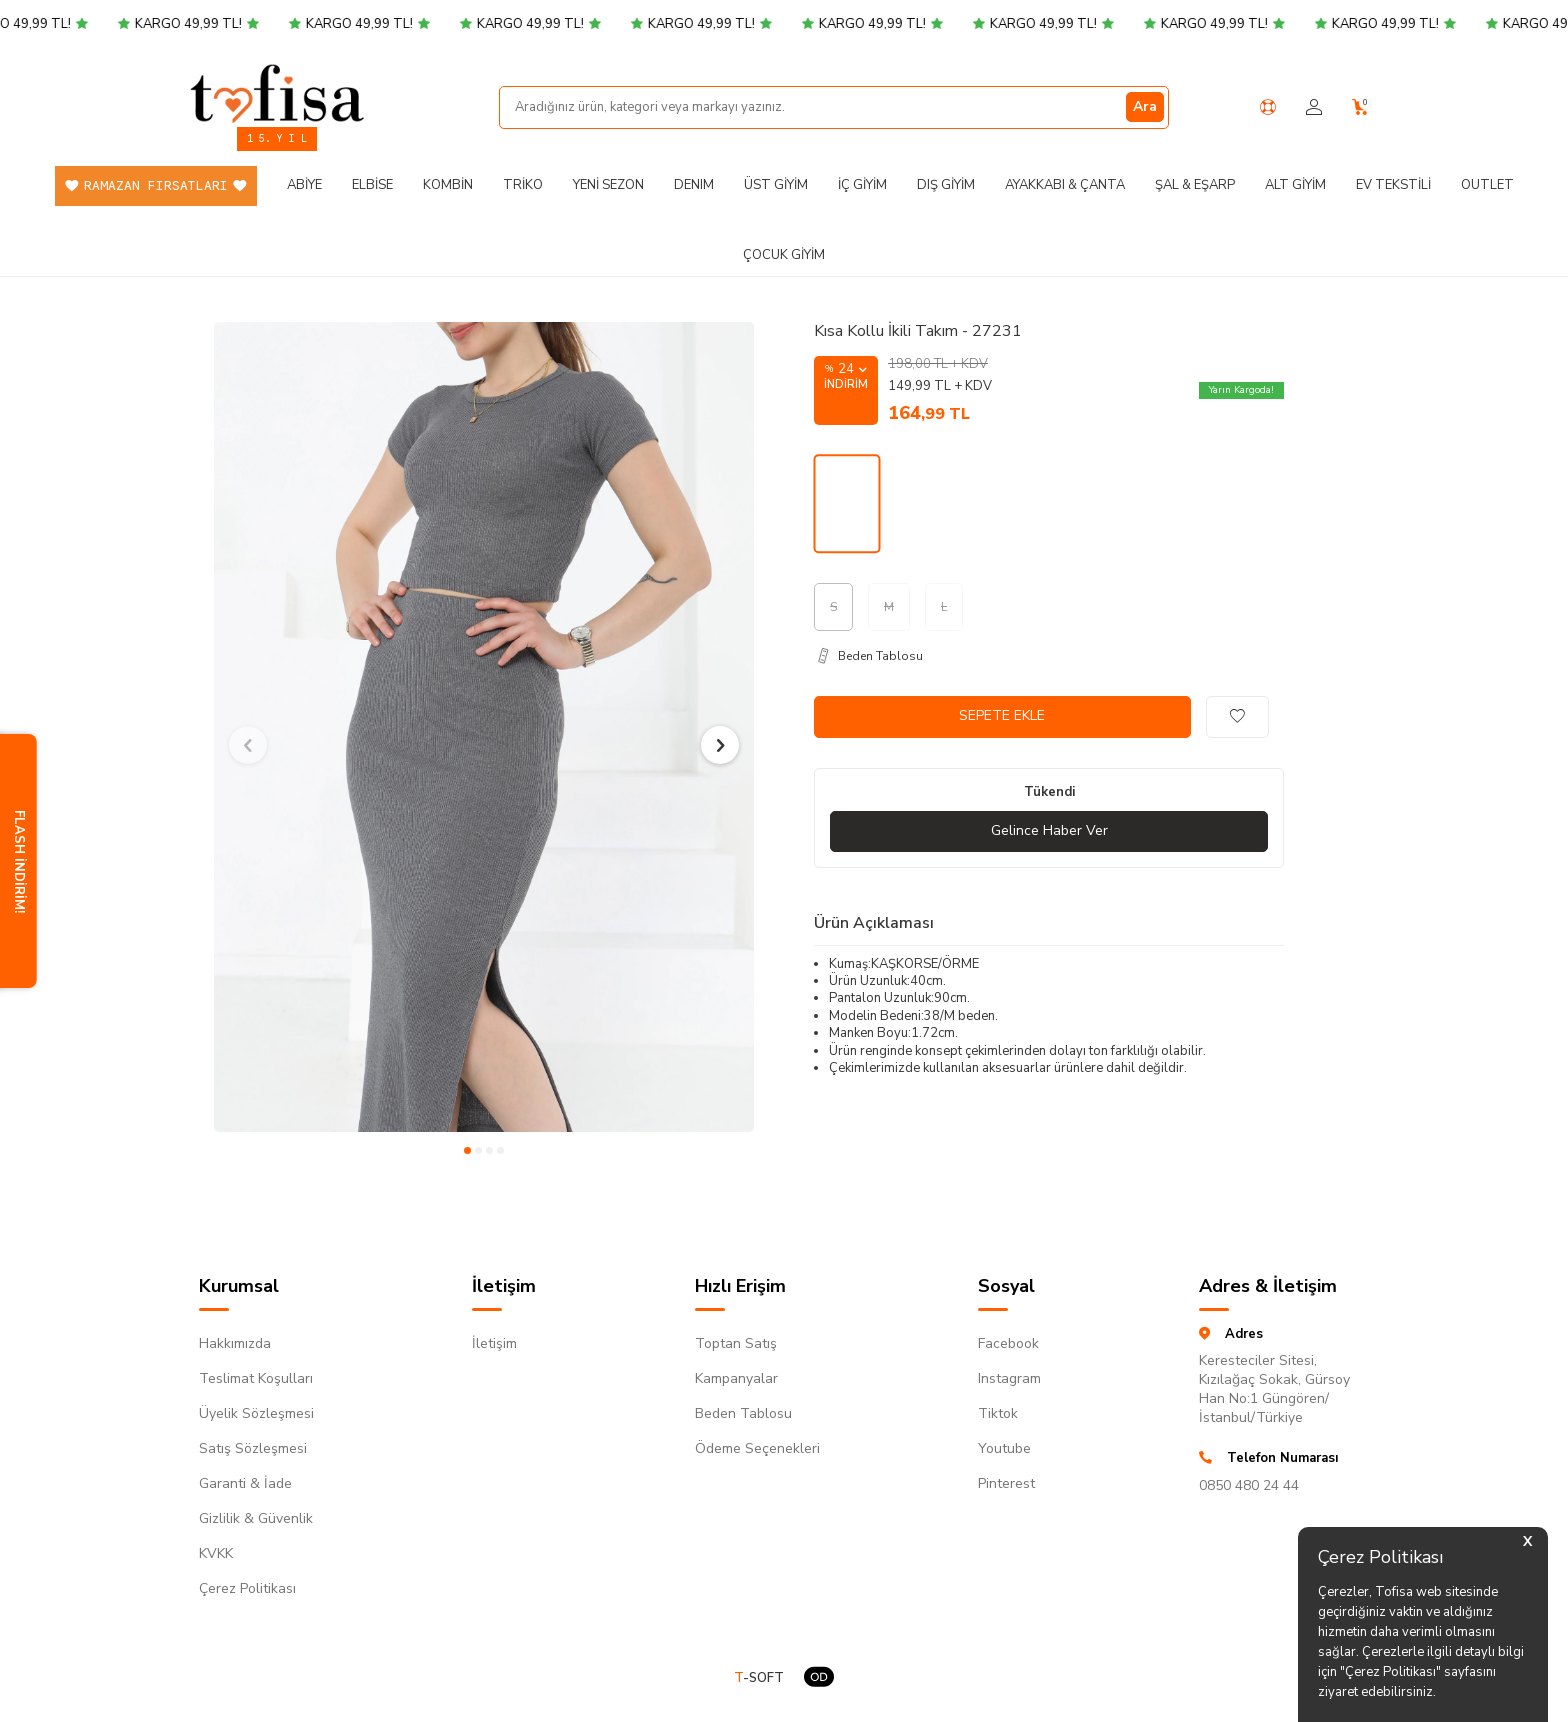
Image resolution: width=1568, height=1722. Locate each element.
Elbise (372, 185)
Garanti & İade (245, 1483)
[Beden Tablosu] (1049, 656)
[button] (467, 1150)
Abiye (304, 185)
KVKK (216, 1553)
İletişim (494, 1343)
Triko (523, 185)
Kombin (448, 185)
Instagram (1009, 1378)
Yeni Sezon (608, 185)
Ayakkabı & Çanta (1065, 185)
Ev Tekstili (1393, 185)
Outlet (1487, 185)
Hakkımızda (235, 1343)
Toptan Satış (736, 1343)
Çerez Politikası (247, 1588)
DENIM (694, 185)
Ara (1145, 106)
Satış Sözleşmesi (253, 1448)
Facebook (1008, 1343)
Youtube (1004, 1448)
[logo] (277, 93)
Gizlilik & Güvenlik (256, 1518)
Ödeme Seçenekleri (757, 1448)
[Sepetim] (1360, 107)
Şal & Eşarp (1195, 185)
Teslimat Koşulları (256, 1378)
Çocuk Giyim (784, 255)
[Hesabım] (1314, 107)
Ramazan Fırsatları (156, 185)
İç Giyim (862, 185)
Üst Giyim (776, 185)
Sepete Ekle (1002, 715)
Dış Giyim (946, 185)
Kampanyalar (736, 1378)
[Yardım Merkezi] (1268, 107)
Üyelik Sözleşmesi (256, 1413)
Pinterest (1006, 1483)
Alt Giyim (1295, 185)
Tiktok (998, 1413)
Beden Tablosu (743, 1413)
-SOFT (759, 1678)
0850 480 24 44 (1249, 1485)
